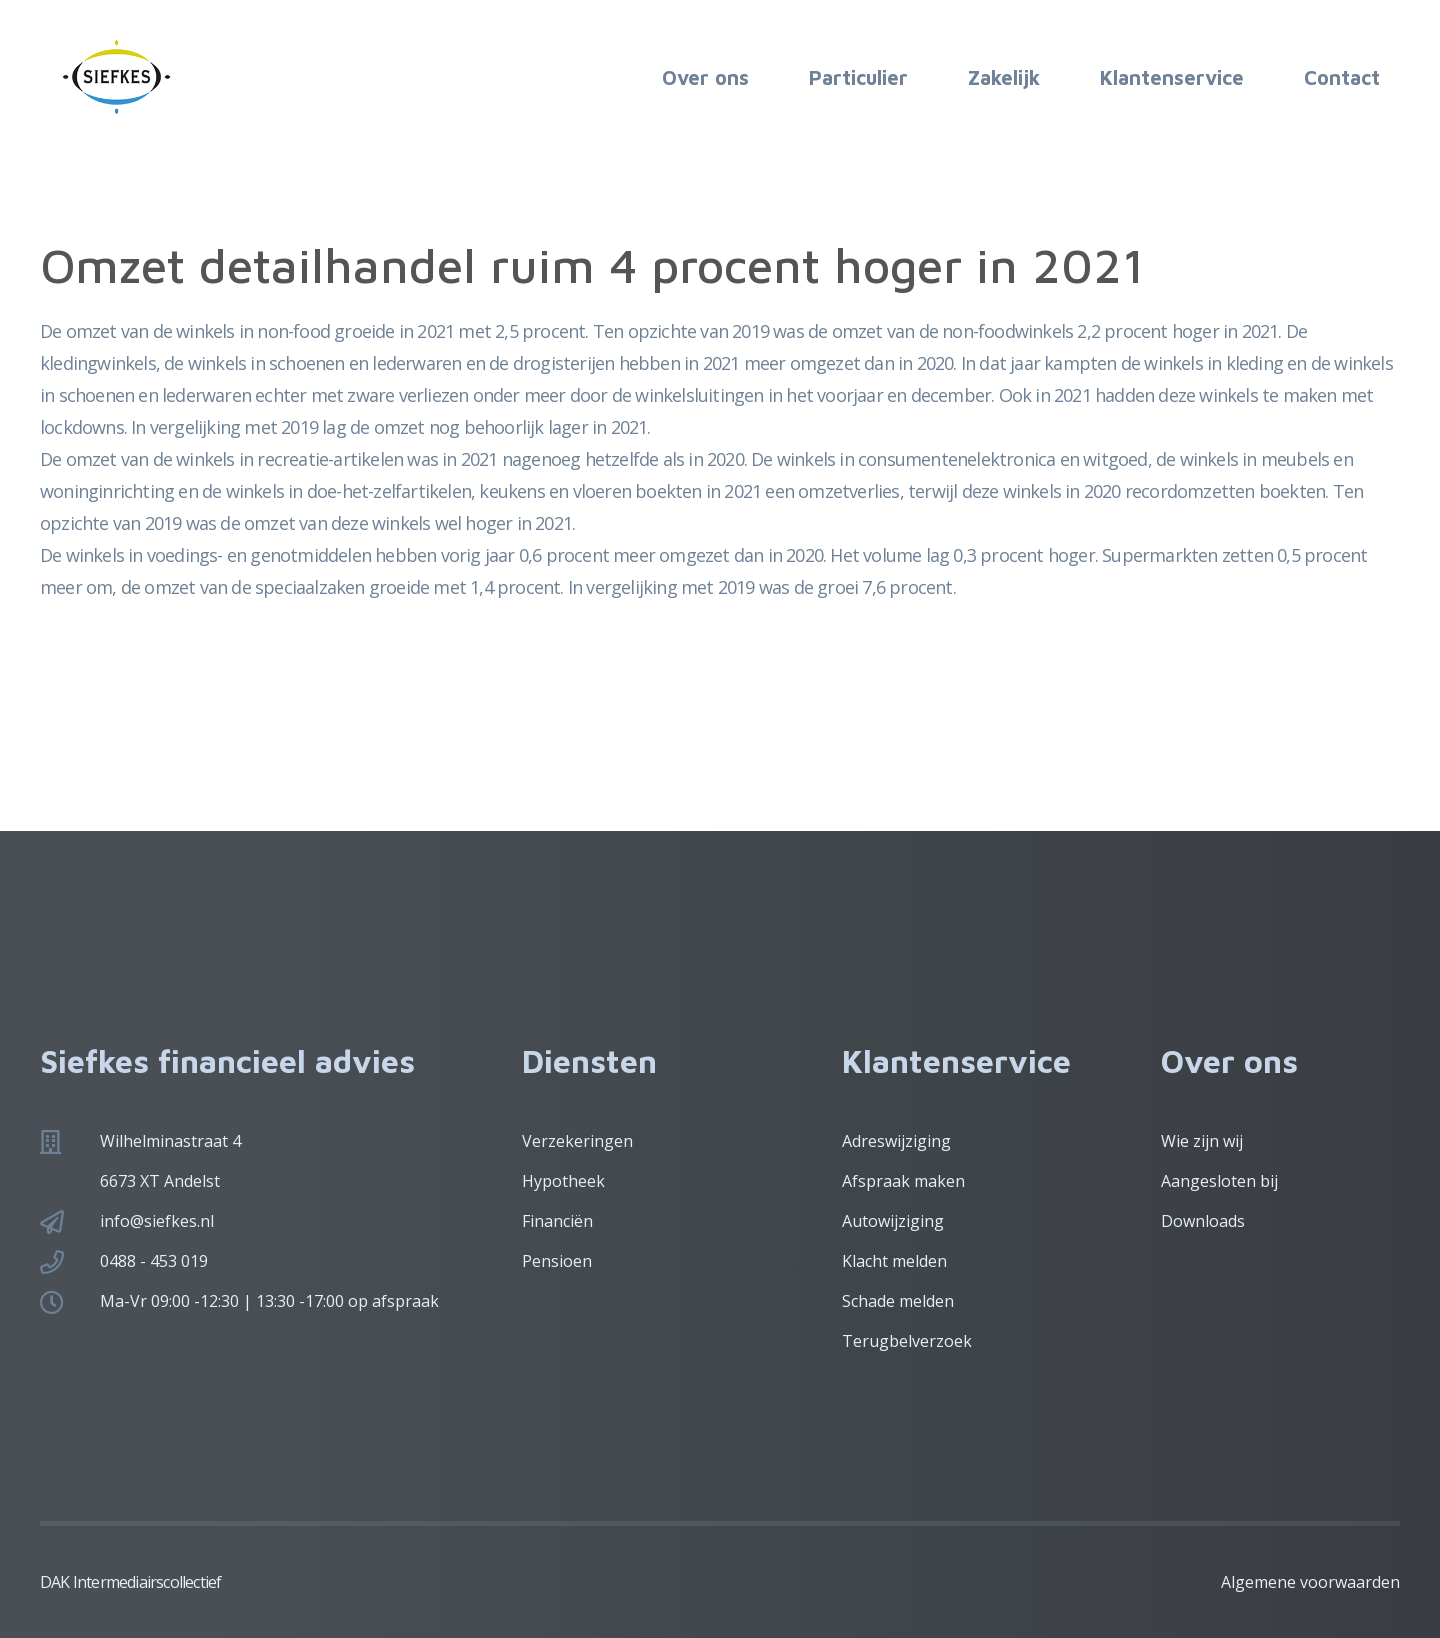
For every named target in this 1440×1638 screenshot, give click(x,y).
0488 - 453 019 (154, 1261)
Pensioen (557, 1261)
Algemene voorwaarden (1310, 1582)
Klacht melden (894, 1261)
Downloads (1203, 1221)
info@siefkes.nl (157, 1221)
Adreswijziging (896, 1141)
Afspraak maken (903, 1181)
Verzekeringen (577, 1141)
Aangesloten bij (1219, 1181)
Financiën (557, 1221)
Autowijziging (893, 1221)
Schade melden (898, 1301)
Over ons (705, 77)
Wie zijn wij (1202, 1141)
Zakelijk (1004, 77)
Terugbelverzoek (907, 1341)
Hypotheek (563, 1181)
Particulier (858, 77)
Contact (1342, 77)
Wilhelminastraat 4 (170, 1141)
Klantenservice (1172, 77)
